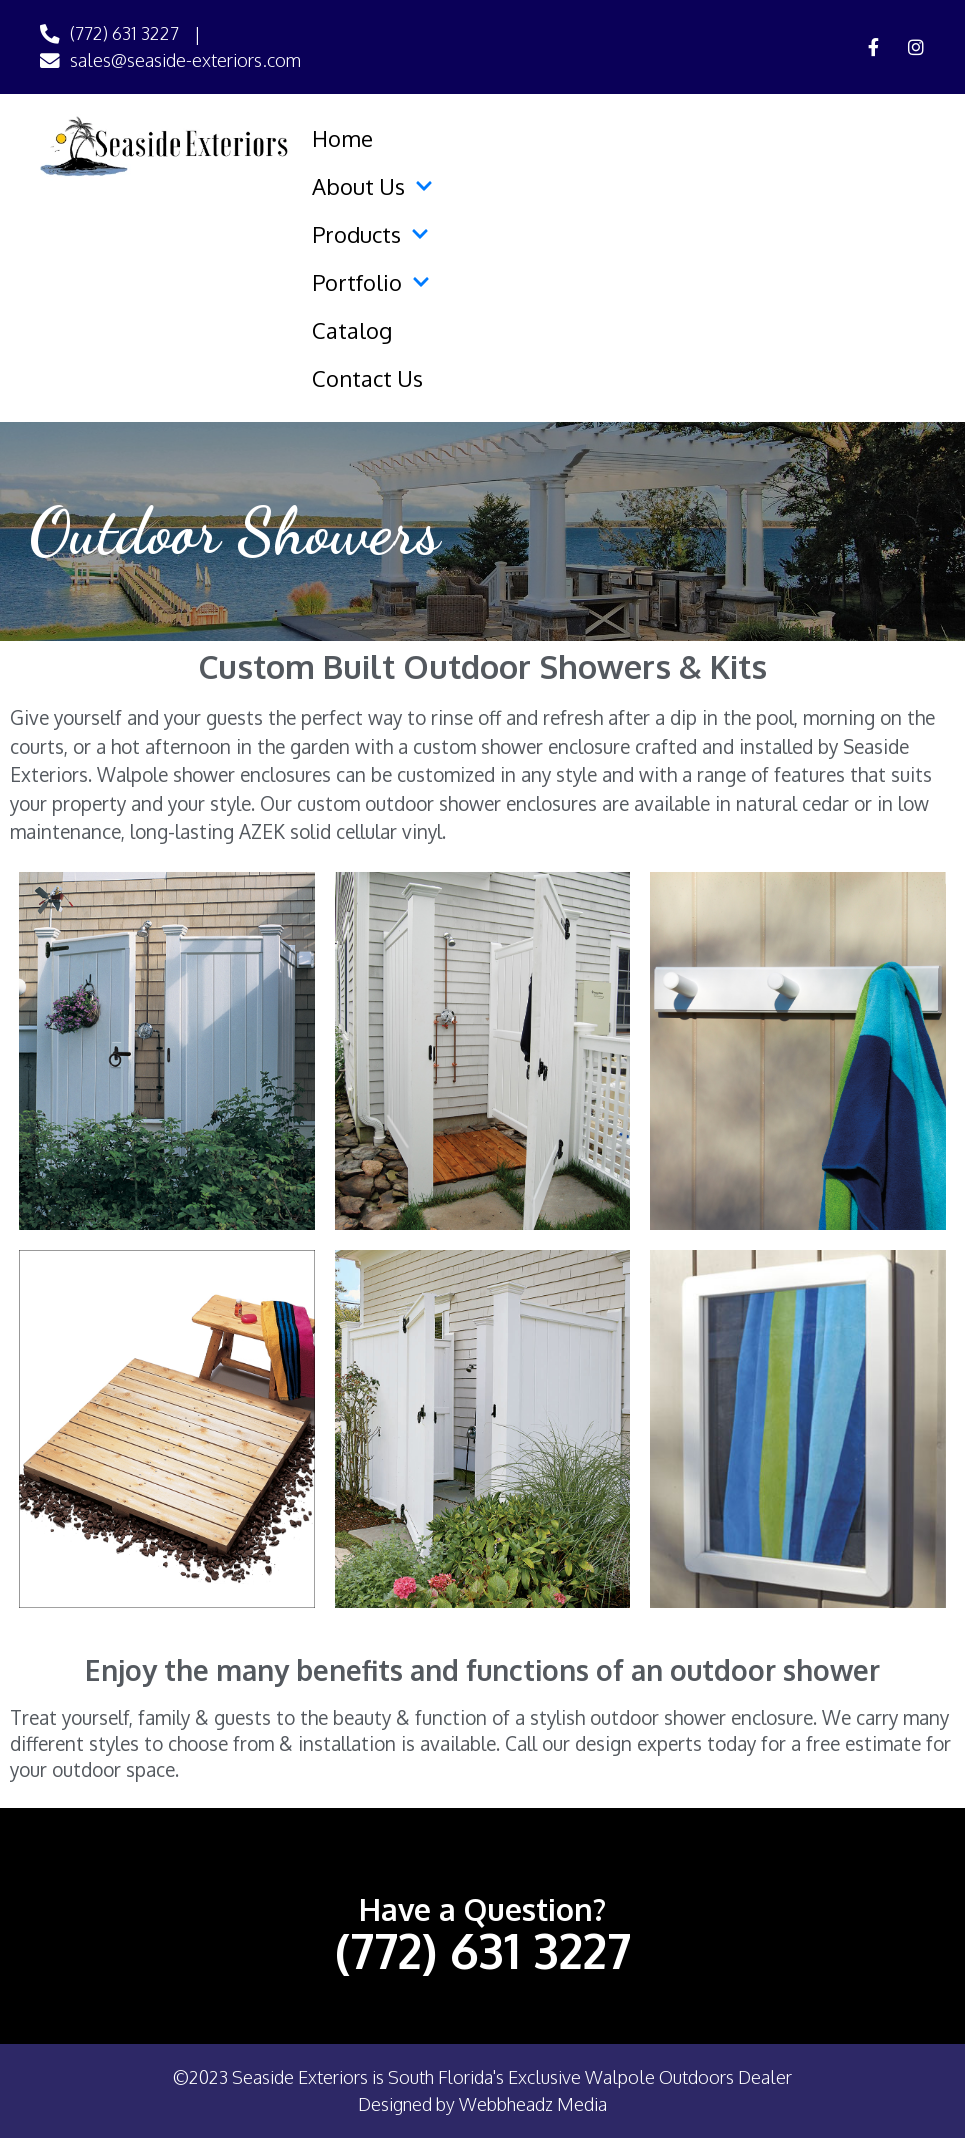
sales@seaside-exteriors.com (185, 60)
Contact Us (367, 378)
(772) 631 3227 (124, 33)
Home (342, 138)
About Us (372, 186)
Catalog (352, 330)
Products (370, 234)
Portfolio (371, 282)
